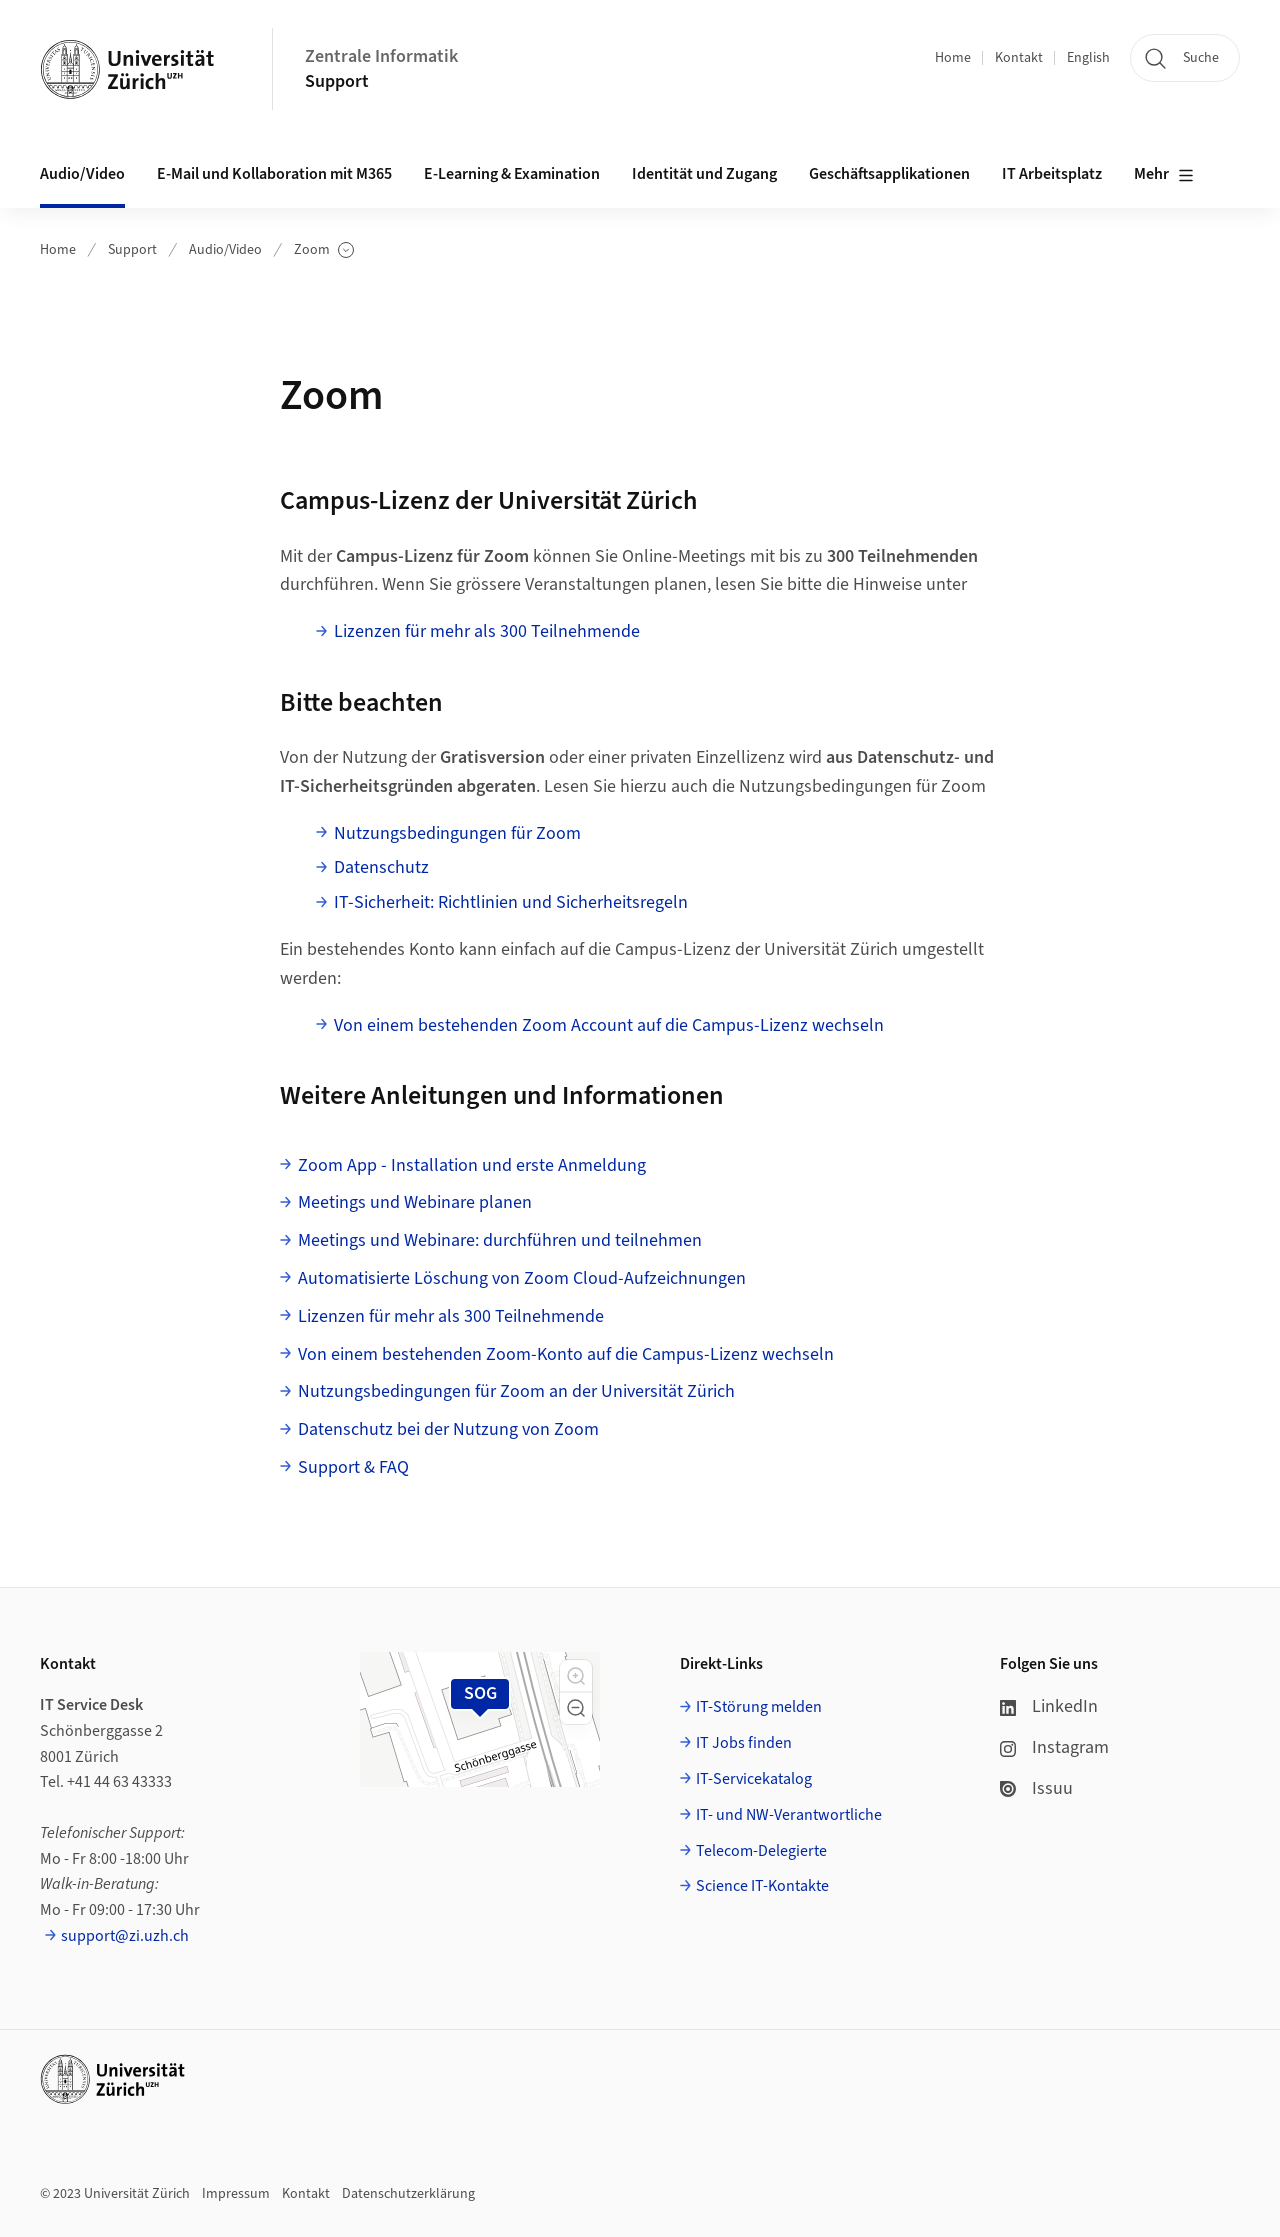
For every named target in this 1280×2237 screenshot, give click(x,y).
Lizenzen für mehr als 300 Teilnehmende (487, 631)
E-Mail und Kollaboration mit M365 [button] (274, 174)
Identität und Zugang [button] (704, 174)
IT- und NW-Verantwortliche (789, 1815)
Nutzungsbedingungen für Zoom (457, 833)
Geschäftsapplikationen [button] (889, 174)
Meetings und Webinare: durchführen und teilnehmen (500, 1240)
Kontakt (1019, 58)
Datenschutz (381, 867)
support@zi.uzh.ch (125, 1936)
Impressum (236, 2194)
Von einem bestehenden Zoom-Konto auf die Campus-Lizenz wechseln (566, 1354)
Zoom (324, 250)
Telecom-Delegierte (761, 1851)
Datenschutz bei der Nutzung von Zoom (448, 1429)
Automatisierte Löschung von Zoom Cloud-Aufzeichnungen (522, 1278)
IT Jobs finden (744, 1743)
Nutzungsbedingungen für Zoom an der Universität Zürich (516, 1391)
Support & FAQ (353, 1467)
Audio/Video (225, 250)
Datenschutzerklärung (408, 2194)
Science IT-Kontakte (762, 1886)
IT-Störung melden (759, 1707)
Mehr (1164, 175)
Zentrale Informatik (381, 56)
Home (953, 58)
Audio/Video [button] (82, 174)
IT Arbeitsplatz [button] (1052, 174)
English (1088, 58)
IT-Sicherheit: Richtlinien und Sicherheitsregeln (511, 902)
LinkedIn (1049, 1706)
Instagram (1054, 1747)
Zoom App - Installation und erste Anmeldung (472, 1165)
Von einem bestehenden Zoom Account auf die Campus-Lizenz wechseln (609, 1025)
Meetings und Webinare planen (415, 1202)
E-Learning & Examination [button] (512, 174)
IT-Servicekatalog (754, 1779)
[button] (576, 1676)
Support (337, 81)
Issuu (1036, 1788)
